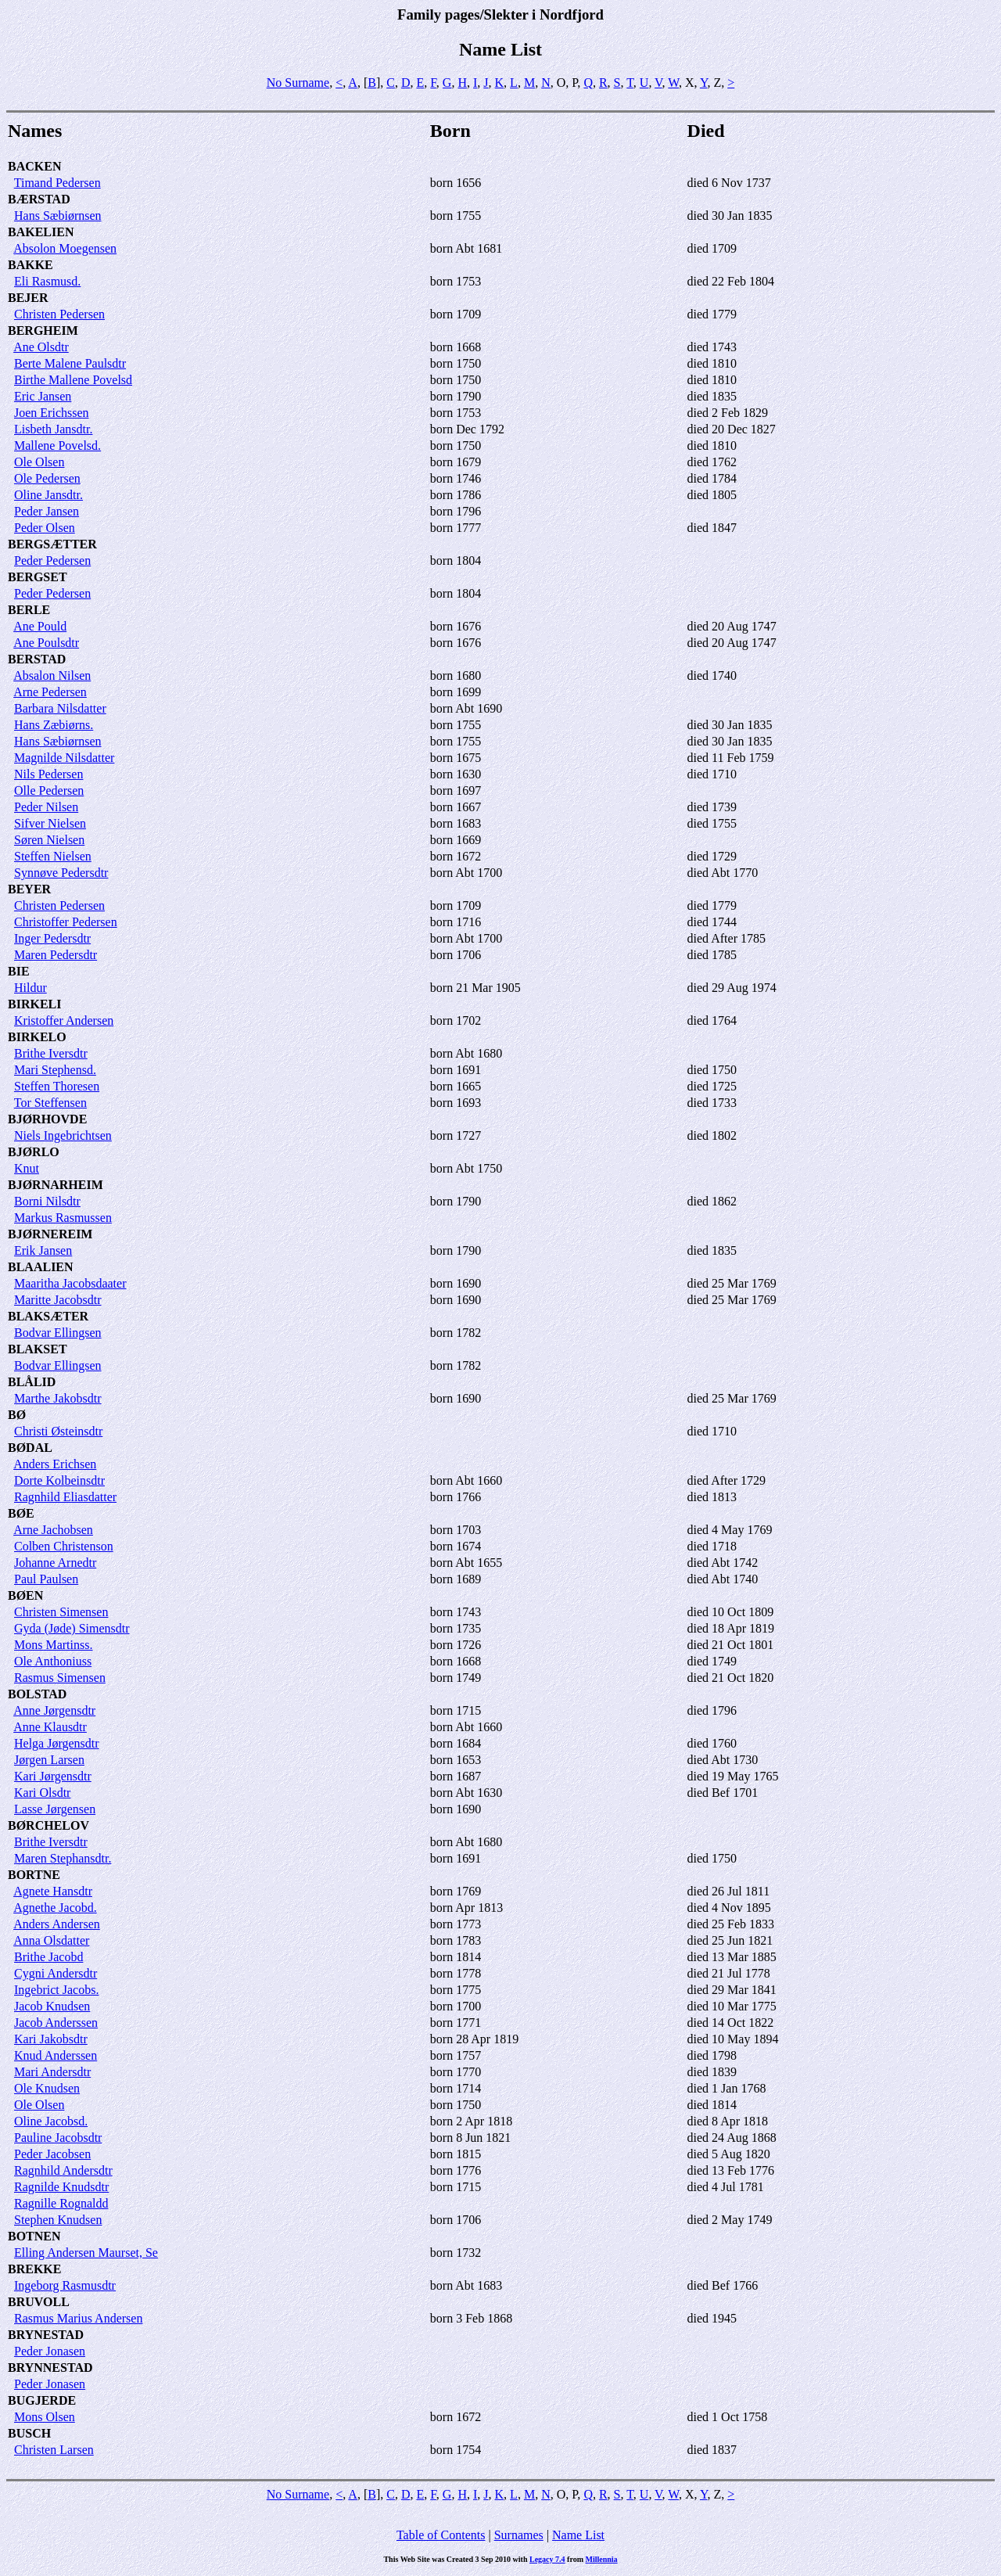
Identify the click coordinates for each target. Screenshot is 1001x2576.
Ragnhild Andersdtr (63, 2170)
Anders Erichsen (54, 1464)
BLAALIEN (41, 1267)
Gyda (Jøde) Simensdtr (72, 1628)
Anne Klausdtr (50, 1727)
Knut (26, 1168)
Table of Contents (441, 2535)
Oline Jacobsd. (51, 2121)
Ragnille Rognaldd (61, 2203)
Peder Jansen (46, 511)
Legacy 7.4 (547, 2559)
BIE (19, 971)
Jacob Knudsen (52, 2006)
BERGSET (37, 577)
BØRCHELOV (48, 1825)
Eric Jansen (42, 396)
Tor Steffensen (50, 1102)
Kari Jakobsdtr (51, 2039)
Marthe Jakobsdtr (58, 1398)
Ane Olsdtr (41, 347)
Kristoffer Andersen (63, 1020)
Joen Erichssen (51, 412)
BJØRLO (33, 1152)
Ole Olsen (39, 462)
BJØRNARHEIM (55, 1184)
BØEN (25, 1595)
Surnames (519, 2535)
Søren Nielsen (49, 839)
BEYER (29, 889)
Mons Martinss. (53, 1644)
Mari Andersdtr (52, 2071)
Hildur (30, 987)
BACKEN (34, 166)
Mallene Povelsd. (57, 445)
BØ (17, 1414)
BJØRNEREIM (50, 1234)
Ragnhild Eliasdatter (65, 1497)
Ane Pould (39, 626)
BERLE (29, 609)
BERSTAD (37, 659)
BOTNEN (34, 2236)
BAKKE (30, 264)
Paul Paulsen (46, 1579)
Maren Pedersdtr (55, 954)
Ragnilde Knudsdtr (61, 2186)
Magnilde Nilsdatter (64, 757)
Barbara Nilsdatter (60, 708)
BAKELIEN (41, 232)
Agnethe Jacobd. (55, 1907)
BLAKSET (37, 1349)
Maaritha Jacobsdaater (70, 1283)
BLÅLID (32, 1382)
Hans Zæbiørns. (53, 724)
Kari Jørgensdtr (52, 1776)
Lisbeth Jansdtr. (53, 429)
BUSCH (29, 2433)
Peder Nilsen (46, 807)
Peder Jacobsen (52, 2154)
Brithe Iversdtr (51, 1053)
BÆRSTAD (39, 199)
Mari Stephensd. (55, 1069)
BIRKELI (34, 1004)
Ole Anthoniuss (52, 1661)
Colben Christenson (63, 1546)
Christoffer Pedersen (65, 922)
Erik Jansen (43, 1250)
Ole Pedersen (47, 478)
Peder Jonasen (49, 2351)
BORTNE (34, 1874)
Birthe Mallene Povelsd (73, 379)
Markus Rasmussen (63, 1217)
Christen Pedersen (59, 314)
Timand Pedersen (57, 182)
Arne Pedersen (50, 692)
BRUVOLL (39, 2301)
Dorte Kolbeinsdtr (59, 1480)
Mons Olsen (44, 2416)
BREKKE (34, 2269)
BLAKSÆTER (48, 1316)
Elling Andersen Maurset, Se (86, 2252)
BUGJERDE (42, 2400)
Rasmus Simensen (60, 1677)
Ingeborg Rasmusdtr (65, 2285)
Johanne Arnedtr (55, 1562)
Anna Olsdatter (51, 1940)
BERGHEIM (43, 330)
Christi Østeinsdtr (58, 1431)
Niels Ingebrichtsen (63, 1135)
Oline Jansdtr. (48, 494)
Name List (578, 2535)
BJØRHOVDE (47, 1119)
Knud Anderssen (55, 2055)
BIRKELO (37, 1037)
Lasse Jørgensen (54, 1809)
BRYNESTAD (46, 2334)
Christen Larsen (54, 2449)
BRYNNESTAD (50, 2367)
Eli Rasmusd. (47, 281)
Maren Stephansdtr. (62, 1858)
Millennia (601, 2559)
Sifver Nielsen (50, 823)
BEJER (28, 297)
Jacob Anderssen (56, 2022)
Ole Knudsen (47, 2088)
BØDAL (30, 1447)
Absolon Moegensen (65, 248)
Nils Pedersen (48, 774)
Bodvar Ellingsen (58, 1332)
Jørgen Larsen (49, 1759)
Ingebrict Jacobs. (56, 1989)
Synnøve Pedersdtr (61, 872)
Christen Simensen (61, 1612)
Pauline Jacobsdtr (58, 2137)
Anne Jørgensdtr (54, 1710)
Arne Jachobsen (53, 1529)
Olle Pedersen (49, 790)
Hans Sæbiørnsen (58, 215)
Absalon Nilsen (52, 675)
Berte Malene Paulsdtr (70, 363)
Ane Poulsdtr (46, 642)
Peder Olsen (44, 527)
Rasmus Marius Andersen (78, 2318)
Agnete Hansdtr (52, 1891)
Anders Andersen (56, 1924)
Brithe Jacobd (48, 1956)
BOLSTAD (37, 1694)
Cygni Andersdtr (55, 1973)
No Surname (298, 82)
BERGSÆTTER (52, 544)
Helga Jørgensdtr (56, 1743)
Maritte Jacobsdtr (58, 1299)
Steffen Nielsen (52, 856)
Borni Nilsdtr (47, 1201)
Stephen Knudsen (58, 2219)
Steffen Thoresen (56, 1086)
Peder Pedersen (52, 560)
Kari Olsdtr (42, 1792)
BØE (21, 1513)
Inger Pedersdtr (52, 938)
